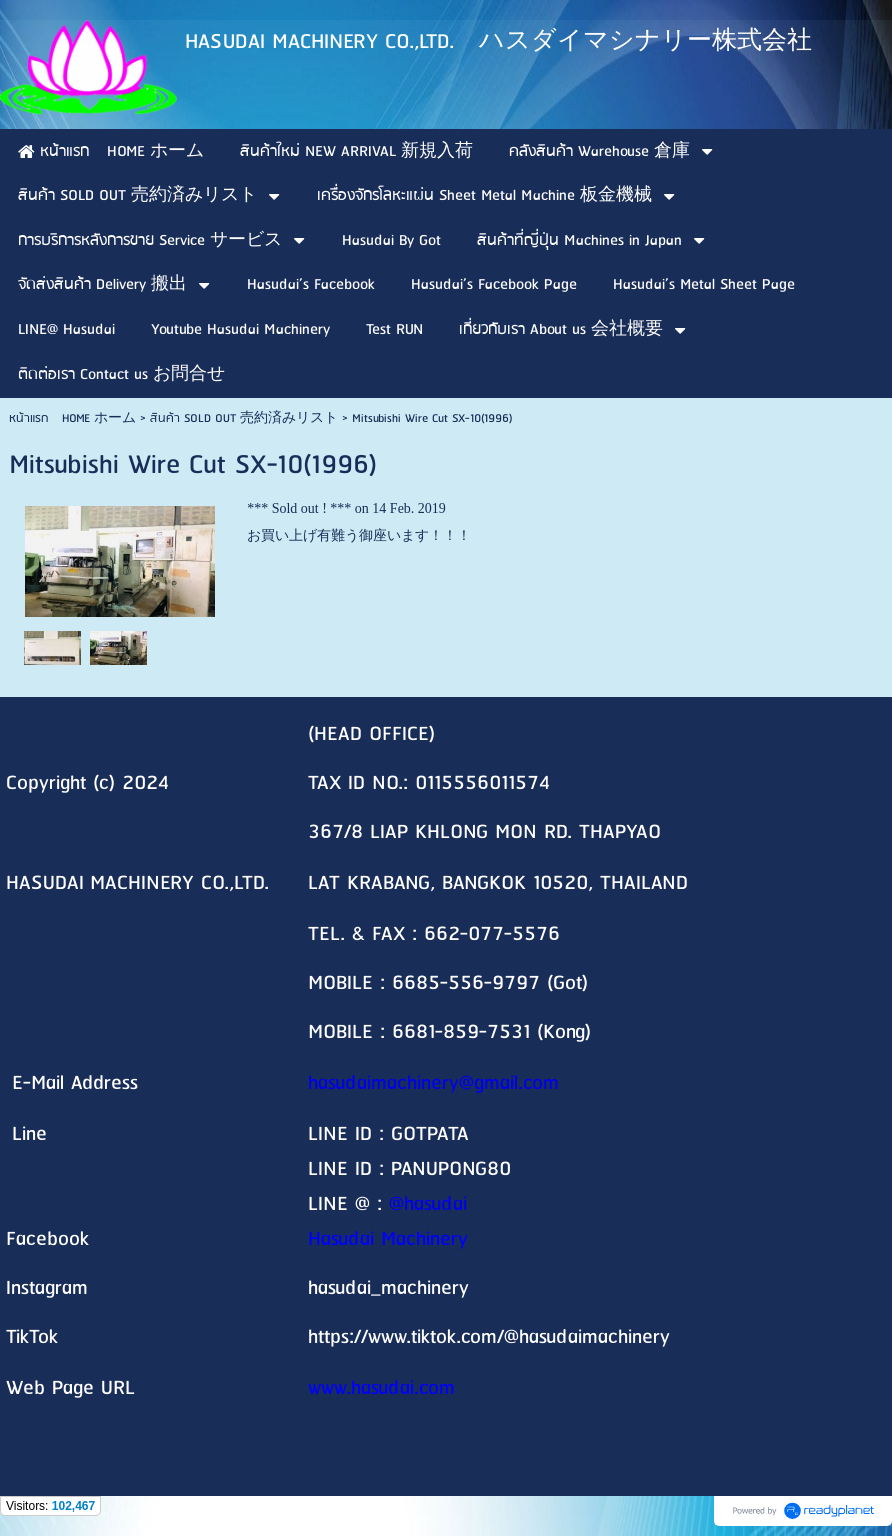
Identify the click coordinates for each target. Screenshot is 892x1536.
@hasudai (428, 1204)
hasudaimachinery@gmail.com (433, 1083)
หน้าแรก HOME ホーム (72, 418)
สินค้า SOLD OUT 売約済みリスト (244, 418)
